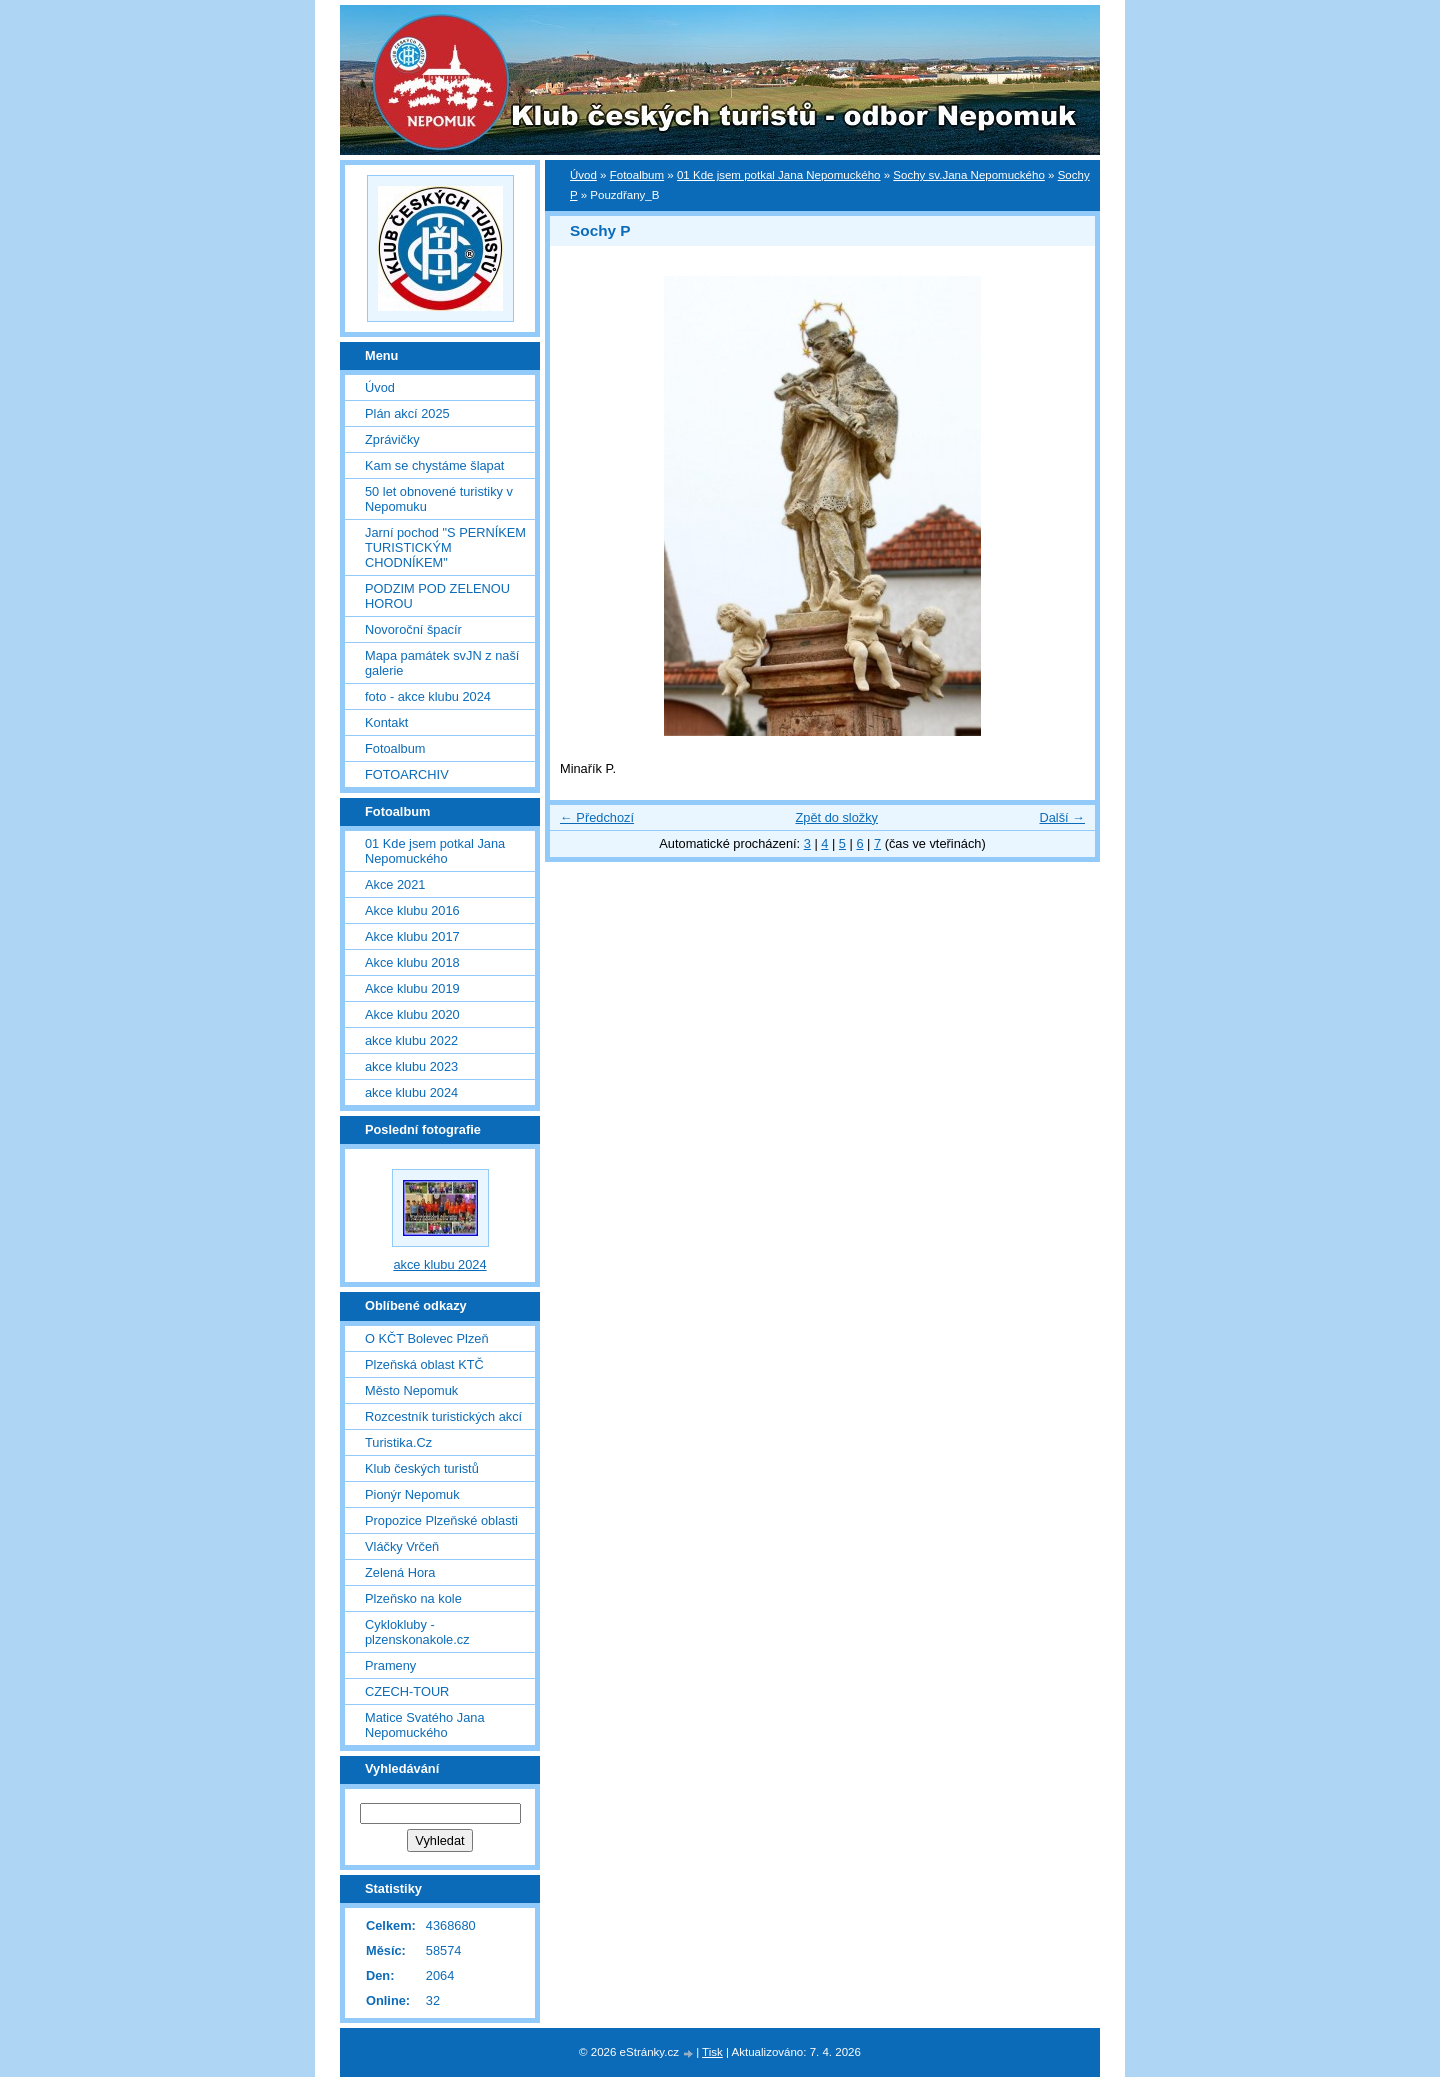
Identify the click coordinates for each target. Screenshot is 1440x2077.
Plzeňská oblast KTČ (424, 1364)
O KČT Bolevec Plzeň (427, 1338)
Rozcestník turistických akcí (443, 1416)
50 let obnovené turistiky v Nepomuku (439, 499)
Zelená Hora (400, 1572)
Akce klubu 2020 (412, 1014)
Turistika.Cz (398, 1442)
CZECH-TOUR (407, 1691)
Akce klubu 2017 (412, 936)
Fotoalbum (637, 175)
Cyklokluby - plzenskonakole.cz (417, 1632)
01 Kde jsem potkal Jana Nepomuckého (779, 175)
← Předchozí (597, 817)
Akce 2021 (395, 884)
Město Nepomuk (411, 1390)
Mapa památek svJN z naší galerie (442, 663)
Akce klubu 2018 (412, 962)
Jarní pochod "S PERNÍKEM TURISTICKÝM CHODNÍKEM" (445, 547)
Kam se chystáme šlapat (434, 465)
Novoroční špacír (413, 629)
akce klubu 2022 (411, 1040)
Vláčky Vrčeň (402, 1546)
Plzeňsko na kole (413, 1598)
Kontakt (386, 722)
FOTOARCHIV (407, 774)
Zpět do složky (836, 817)
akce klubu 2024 (411, 1092)
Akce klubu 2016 (412, 910)
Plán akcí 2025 (407, 413)
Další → (1062, 817)
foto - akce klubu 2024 (428, 696)
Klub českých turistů (422, 1468)
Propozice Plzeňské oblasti (441, 1520)
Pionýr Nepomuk (412, 1494)
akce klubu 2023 (411, 1066)
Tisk (712, 2052)
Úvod (583, 175)
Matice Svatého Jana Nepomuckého (425, 1725)
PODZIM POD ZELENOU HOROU (437, 596)
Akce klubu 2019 (412, 988)
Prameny (390, 1665)
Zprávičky (392, 439)
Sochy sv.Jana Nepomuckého (969, 175)
